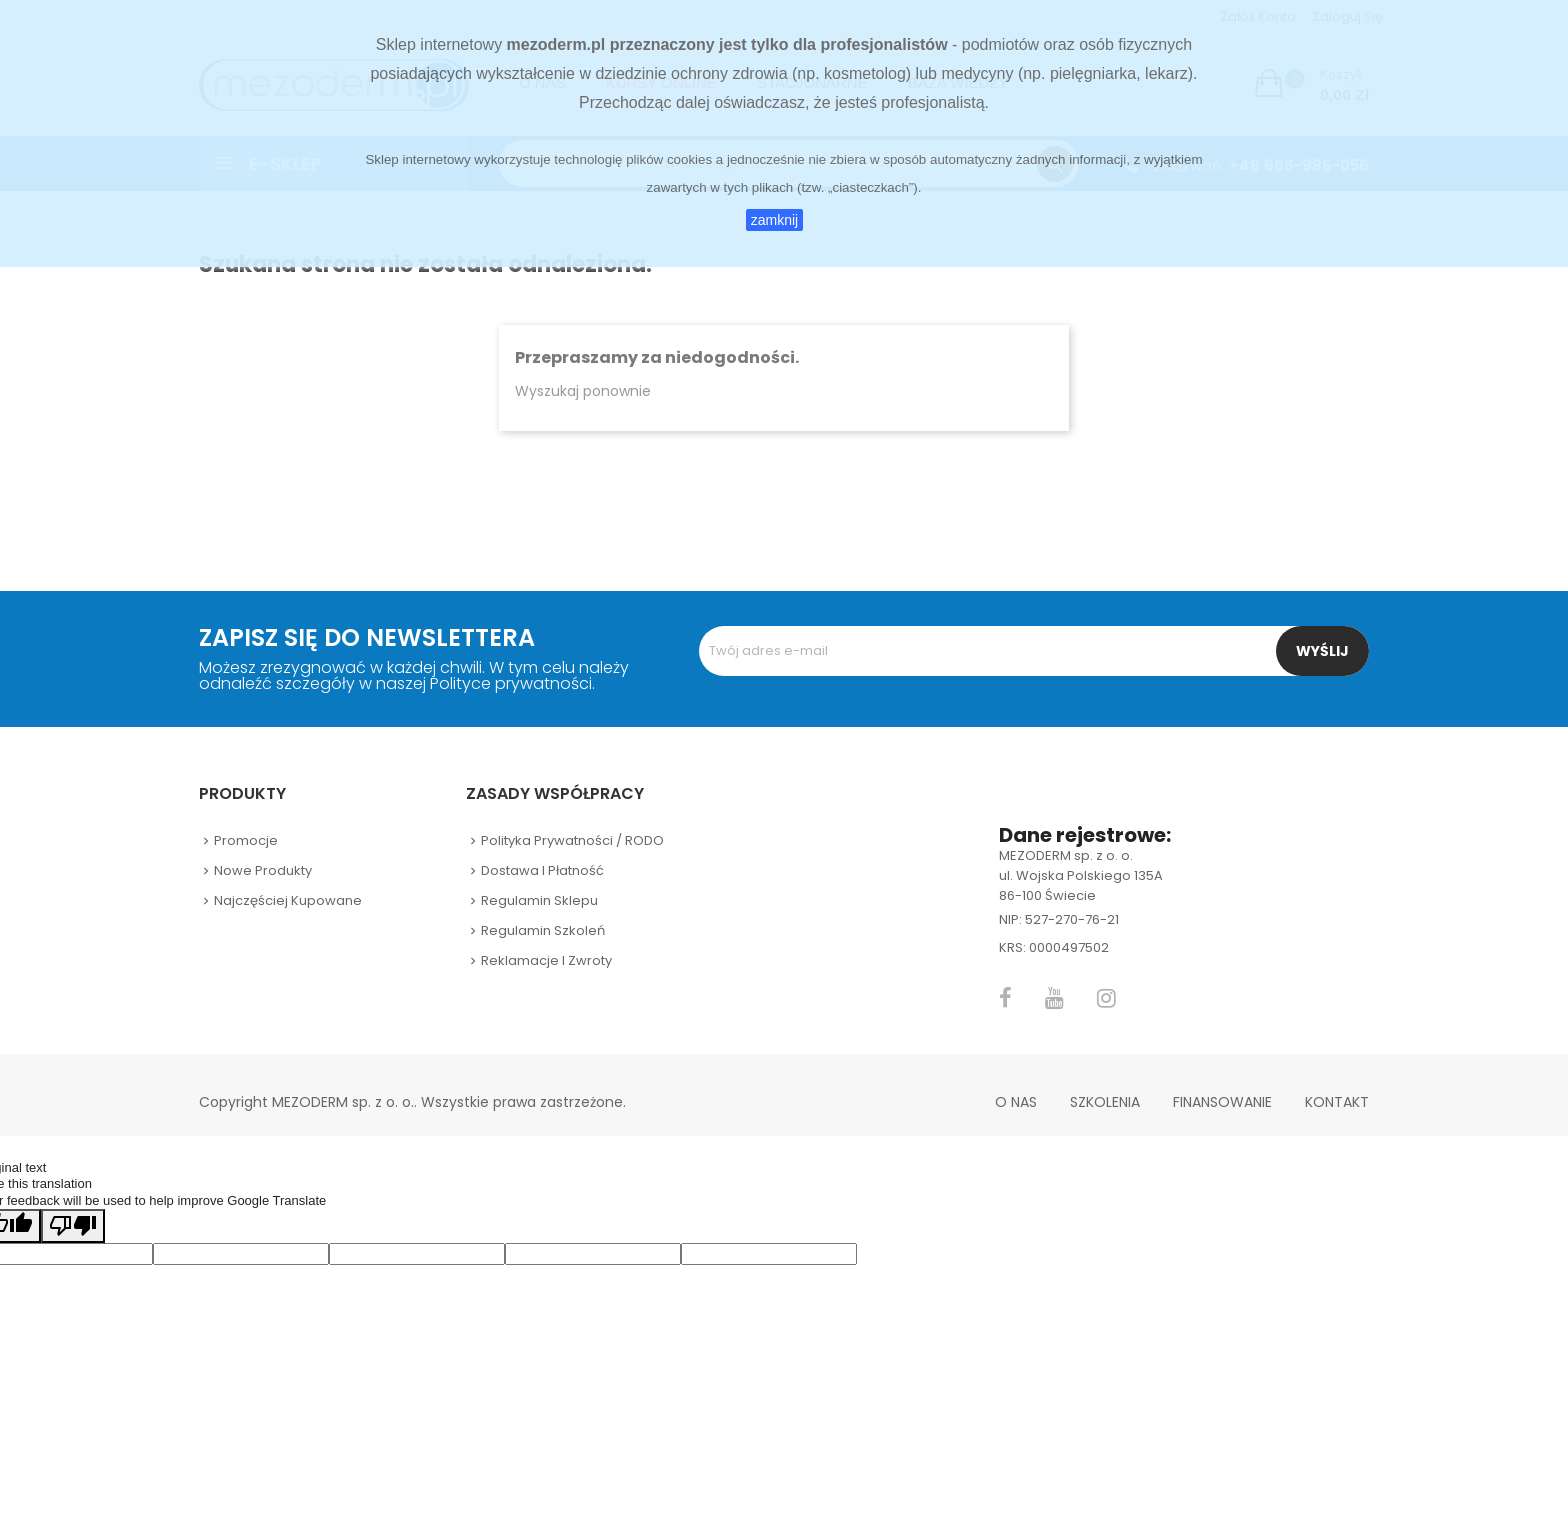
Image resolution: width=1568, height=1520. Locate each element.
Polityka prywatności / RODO (572, 840)
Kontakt (1337, 1102)
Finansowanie (1222, 1102)
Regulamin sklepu (539, 900)
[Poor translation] (73, 1226)
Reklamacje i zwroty (546, 960)
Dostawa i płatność (542, 870)
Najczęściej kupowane (288, 900)
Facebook (1005, 998)
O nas (1016, 1102)
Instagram (1106, 998)
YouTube (1054, 998)
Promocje (246, 840)
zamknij (774, 220)
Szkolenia (1105, 1102)
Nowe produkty (263, 870)
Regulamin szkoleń (543, 930)
